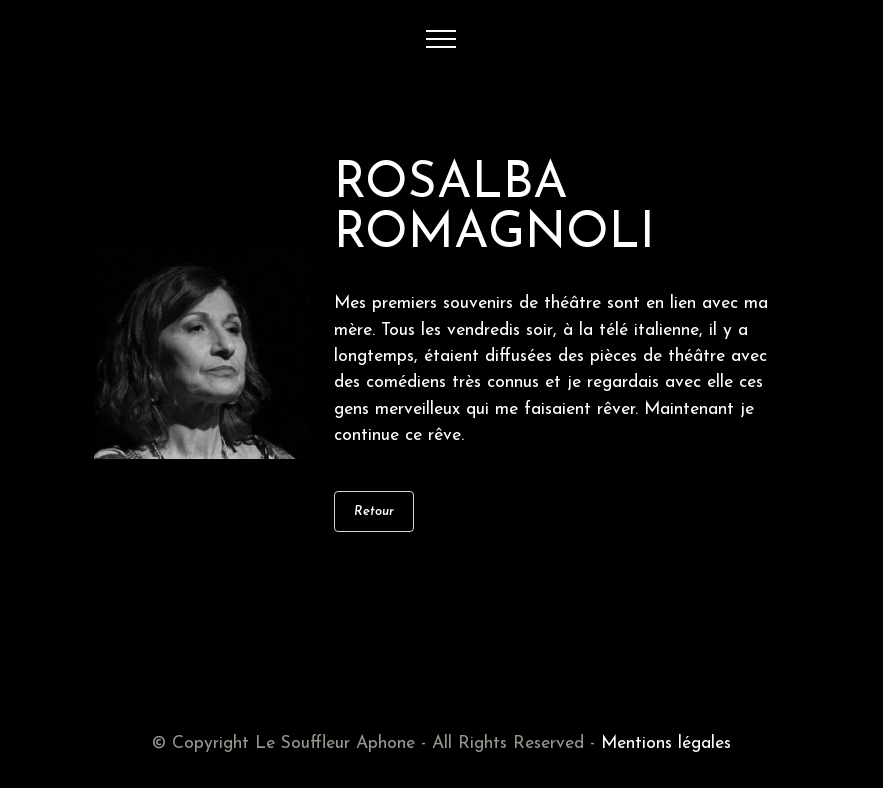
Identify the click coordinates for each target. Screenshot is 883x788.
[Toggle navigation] (441, 39)
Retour (374, 511)
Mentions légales (666, 743)
